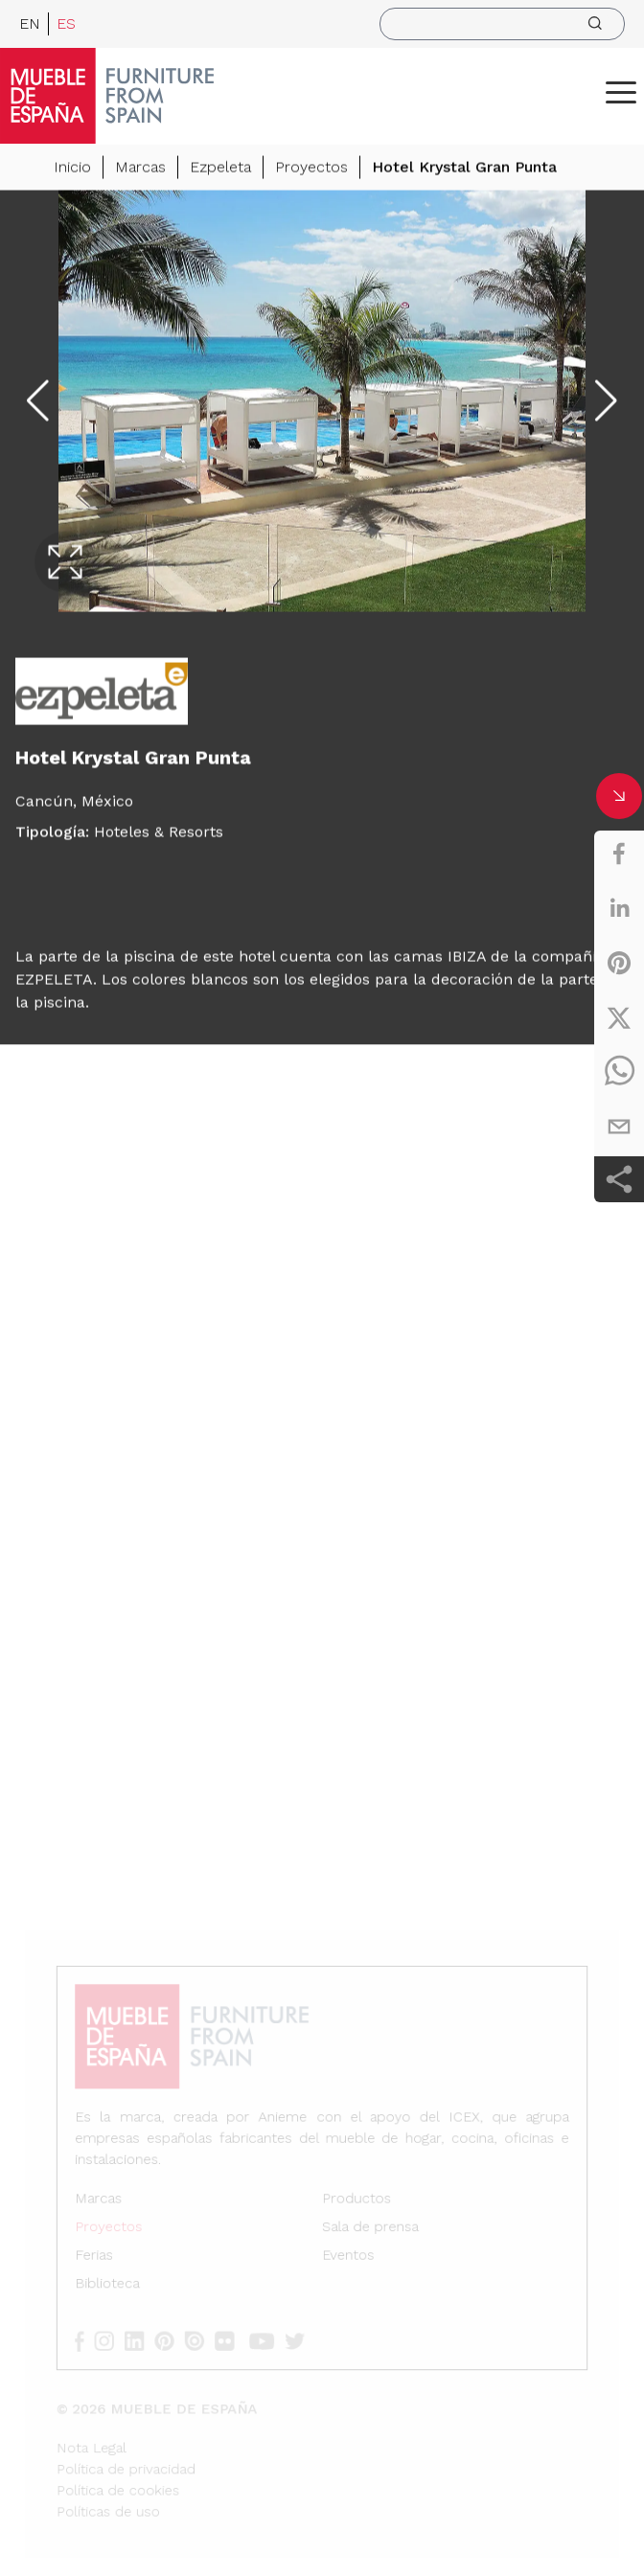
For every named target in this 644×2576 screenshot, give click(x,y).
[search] (502, 24)
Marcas (140, 170)
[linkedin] (619, 908)
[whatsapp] (619, 1072)
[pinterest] (619, 963)
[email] (619, 1127)
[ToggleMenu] (621, 92)
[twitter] (619, 1017)
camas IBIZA (440, 959)
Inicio (72, 170)
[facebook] (619, 854)
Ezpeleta (220, 170)
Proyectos (311, 170)
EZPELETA (54, 982)
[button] (621, 92)
